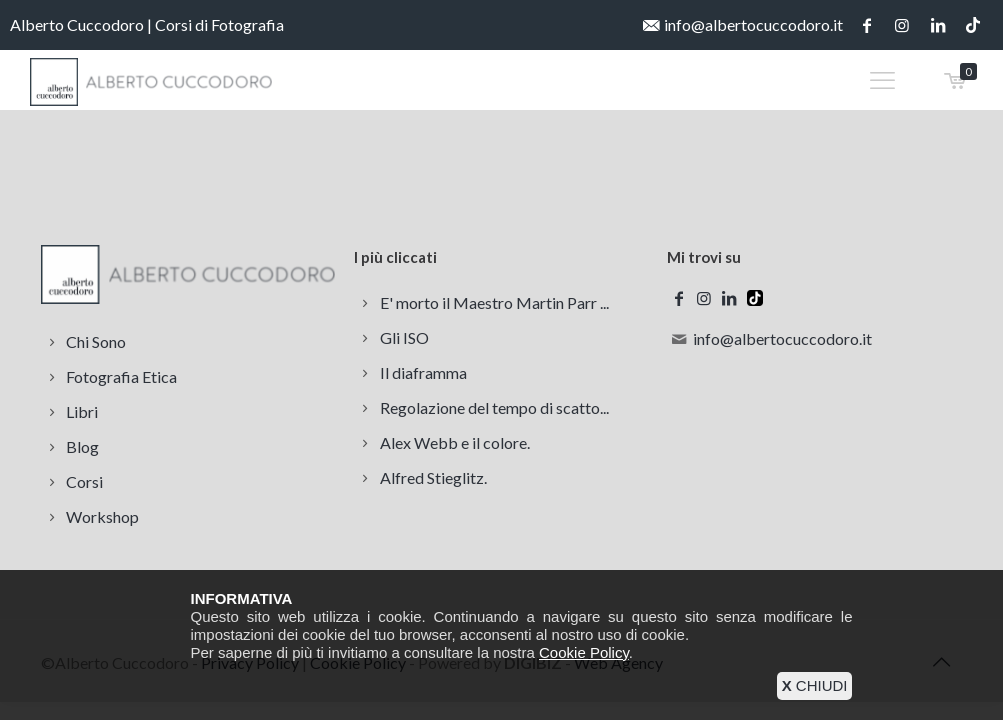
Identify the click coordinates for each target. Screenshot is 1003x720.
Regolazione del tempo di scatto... (494, 407)
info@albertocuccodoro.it (753, 24)
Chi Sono (96, 341)
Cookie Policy (584, 652)
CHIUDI (815, 685)
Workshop (102, 516)
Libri (82, 411)
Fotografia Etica (121, 376)
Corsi (84, 481)
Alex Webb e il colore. (455, 442)
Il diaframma (423, 372)
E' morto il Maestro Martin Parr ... (494, 302)
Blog (82, 446)
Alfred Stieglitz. (433, 477)
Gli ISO (404, 337)
